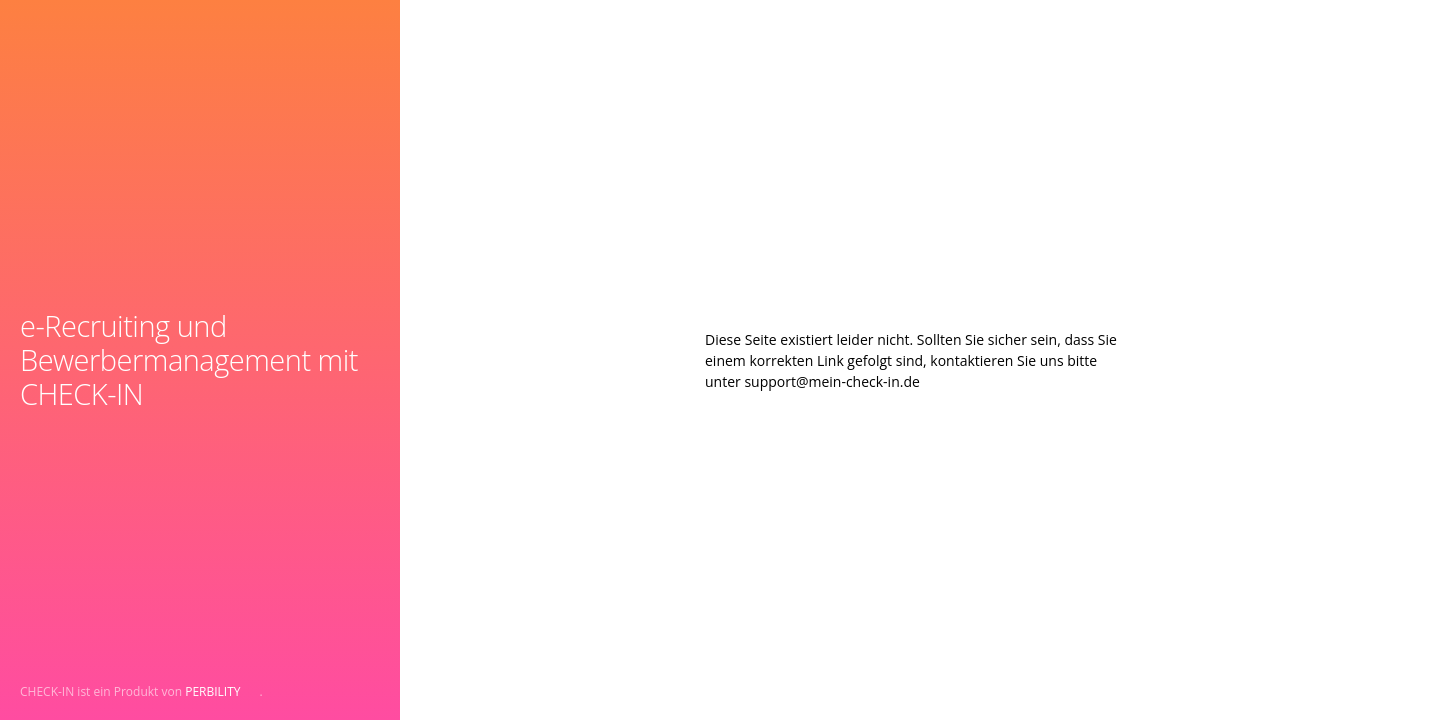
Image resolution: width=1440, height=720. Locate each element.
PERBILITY (212, 691)
